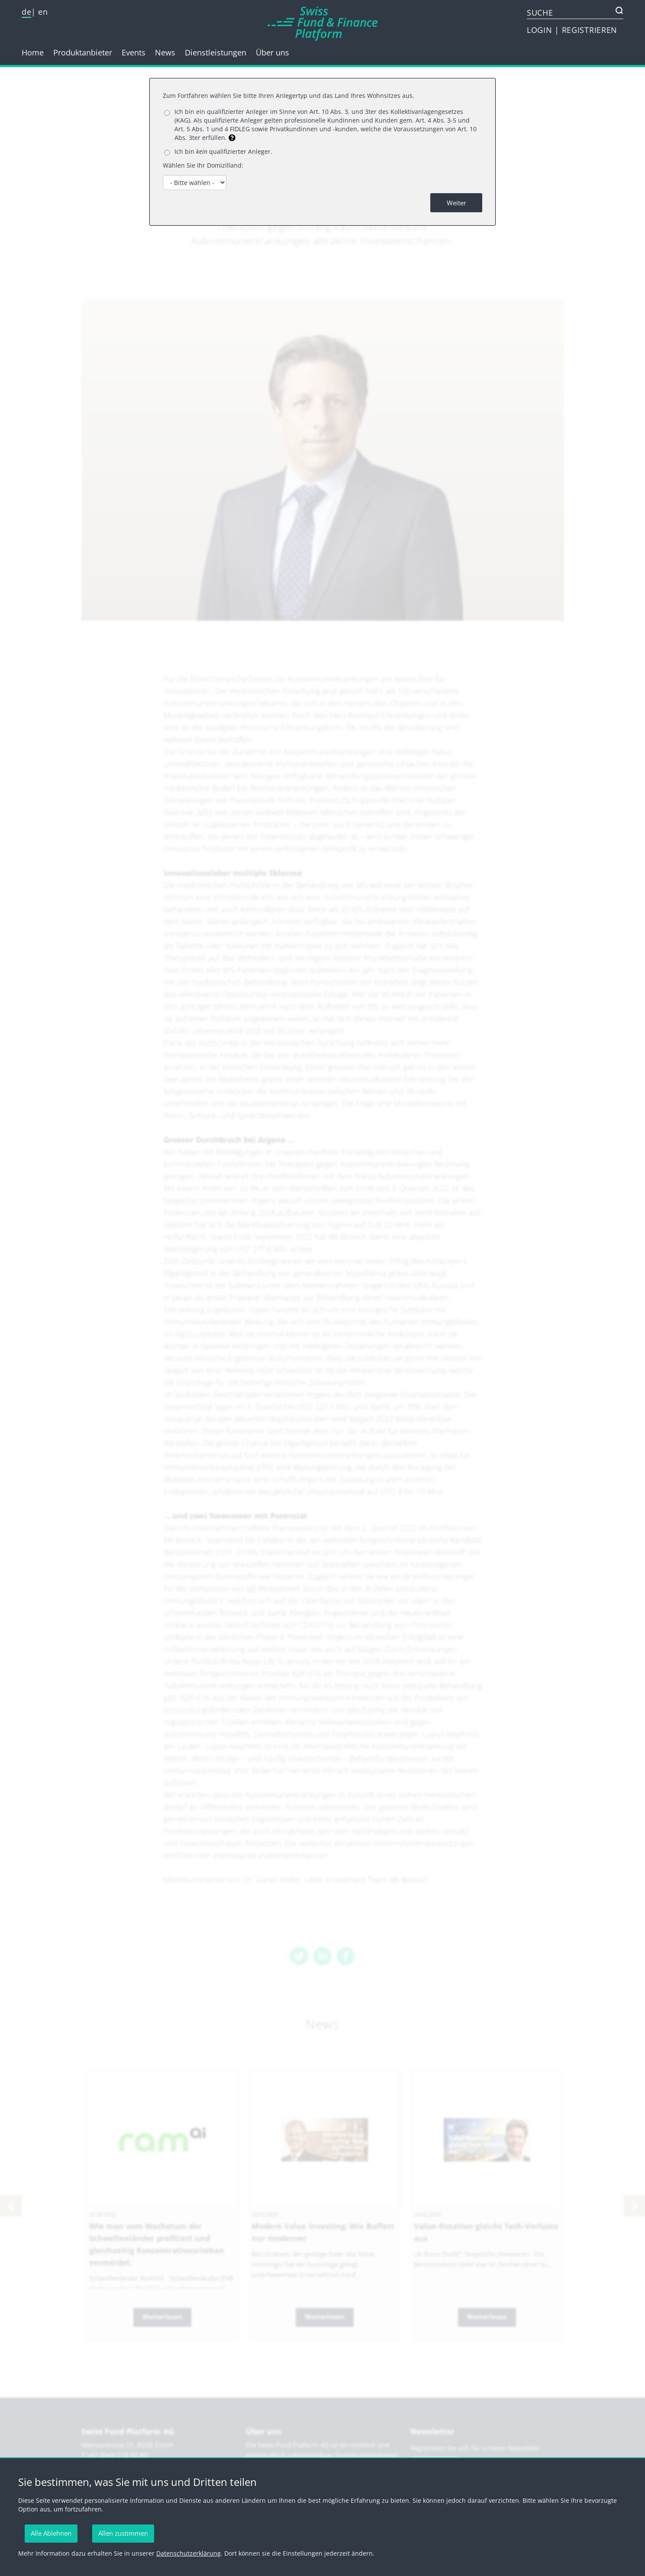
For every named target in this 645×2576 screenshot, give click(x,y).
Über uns (272, 52)
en (43, 11)
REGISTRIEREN (589, 30)
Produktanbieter (82, 52)
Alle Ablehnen (51, 2533)
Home (33, 52)
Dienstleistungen (215, 52)
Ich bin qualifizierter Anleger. (223, 151)
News (165, 52)
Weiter (456, 202)
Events (133, 52)
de (26, 11)
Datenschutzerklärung (188, 2553)
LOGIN (541, 30)
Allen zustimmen (123, 2533)
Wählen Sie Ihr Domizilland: (203, 165)
